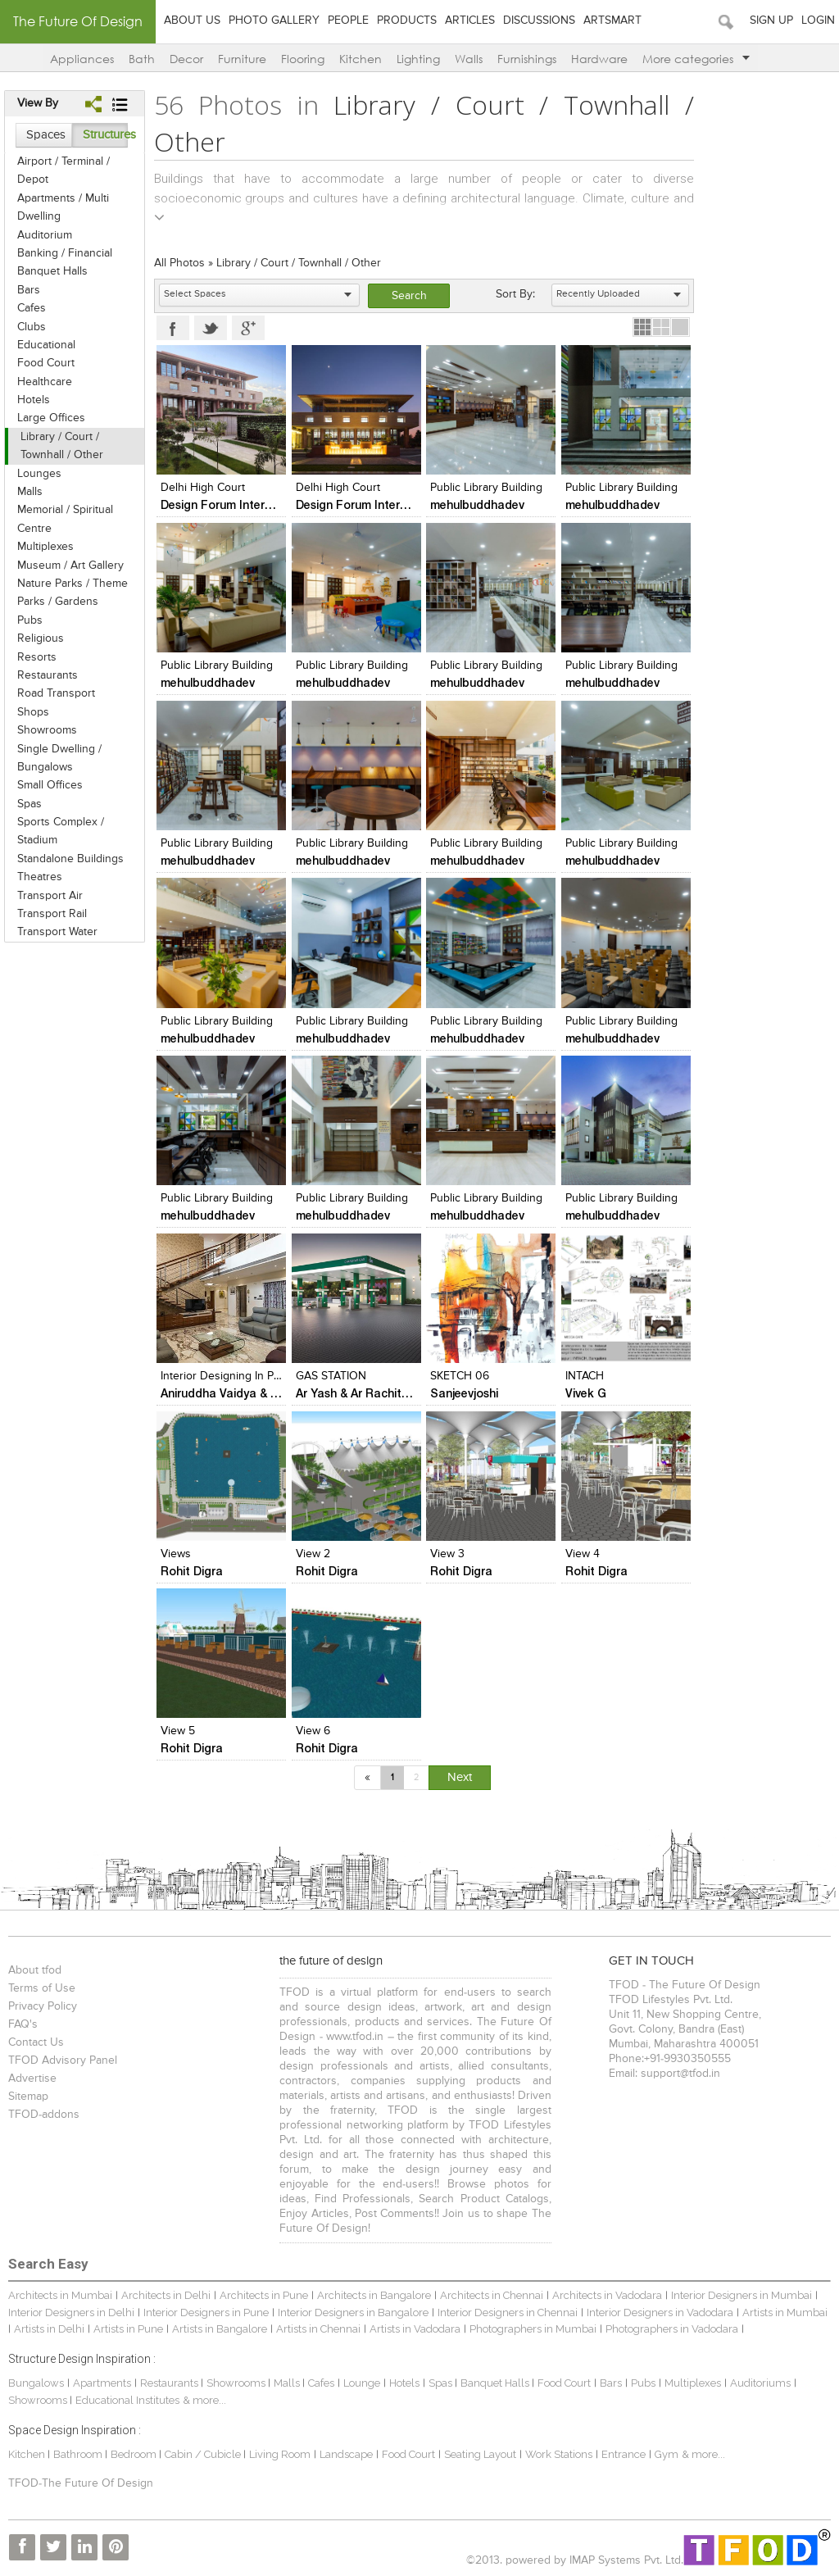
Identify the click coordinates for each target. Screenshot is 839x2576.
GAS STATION (331, 1376)
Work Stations (558, 2454)
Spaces (46, 135)
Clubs (31, 327)
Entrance (623, 2454)
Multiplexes (45, 546)
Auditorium (44, 235)
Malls (30, 491)
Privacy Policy (42, 2006)
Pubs (30, 620)
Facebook (172, 328)
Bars (28, 290)
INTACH (584, 1376)
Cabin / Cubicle (204, 2454)
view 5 (178, 1731)
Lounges (39, 473)
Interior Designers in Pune (206, 2312)
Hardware (599, 59)
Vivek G (585, 1393)
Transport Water (57, 932)
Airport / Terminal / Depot (63, 170)
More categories (696, 59)
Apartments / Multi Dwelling (63, 207)
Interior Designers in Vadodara (660, 2312)
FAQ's (23, 2024)
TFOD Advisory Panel (62, 2060)
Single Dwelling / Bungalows (59, 758)
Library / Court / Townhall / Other (61, 446)
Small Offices (50, 785)
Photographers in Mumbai (532, 2329)
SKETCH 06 (459, 1376)
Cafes (31, 308)
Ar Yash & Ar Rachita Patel (368, 1393)
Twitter (210, 328)
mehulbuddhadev (477, 504)
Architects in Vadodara (607, 2295)
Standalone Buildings (70, 859)
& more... (204, 2400)
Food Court (46, 363)
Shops (33, 712)
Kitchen (360, 59)
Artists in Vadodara (415, 2329)
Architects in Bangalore (374, 2295)
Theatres (39, 877)
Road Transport (56, 693)
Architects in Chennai (491, 2295)
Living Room (280, 2454)
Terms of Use (41, 1988)
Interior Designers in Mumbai (741, 2295)
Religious (40, 638)
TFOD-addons (43, 2114)
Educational (46, 345)
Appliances (82, 59)
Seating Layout (480, 2454)
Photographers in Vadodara (671, 2329)
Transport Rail (52, 914)
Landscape (346, 2454)
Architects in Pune (264, 2295)
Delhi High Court (203, 487)
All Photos (179, 263)
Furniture (242, 59)
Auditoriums (760, 2383)
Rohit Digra (192, 1571)
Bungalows (36, 2383)
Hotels (33, 400)
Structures (106, 135)
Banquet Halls (52, 271)
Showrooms (47, 730)
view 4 (582, 1554)
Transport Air (50, 896)
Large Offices (51, 418)
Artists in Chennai (318, 2329)
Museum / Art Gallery (70, 565)
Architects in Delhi (166, 2295)
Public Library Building (486, 487)
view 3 (447, 1554)
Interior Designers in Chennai (508, 2312)
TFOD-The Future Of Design (80, 2483)
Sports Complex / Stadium (60, 831)
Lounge (361, 2383)
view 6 (313, 1731)
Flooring (302, 59)
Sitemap (28, 2096)
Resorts (37, 657)
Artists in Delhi (49, 2329)
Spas (29, 804)
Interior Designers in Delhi (71, 2312)
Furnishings (526, 59)
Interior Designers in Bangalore (353, 2312)
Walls (469, 59)
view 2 (313, 1554)
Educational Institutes (127, 2400)
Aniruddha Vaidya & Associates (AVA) (261, 1393)
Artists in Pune (128, 2329)
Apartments (102, 2383)
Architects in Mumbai (60, 2295)
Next (459, 1777)
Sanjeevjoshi (464, 1393)
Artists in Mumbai (785, 2312)
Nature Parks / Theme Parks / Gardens (72, 592)
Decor (186, 59)
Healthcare (44, 382)
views (176, 1554)
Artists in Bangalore (219, 2329)
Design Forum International (235, 504)
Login (818, 20)
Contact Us (36, 2042)
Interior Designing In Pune (227, 1376)
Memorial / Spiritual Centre (65, 519)
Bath (142, 59)
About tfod (34, 1970)
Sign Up (771, 20)
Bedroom (135, 2454)
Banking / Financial (64, 253)
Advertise (32, 2078)
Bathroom (79, 2454)
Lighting (418, 59)
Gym (666, 2454)
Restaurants (47, 675)
